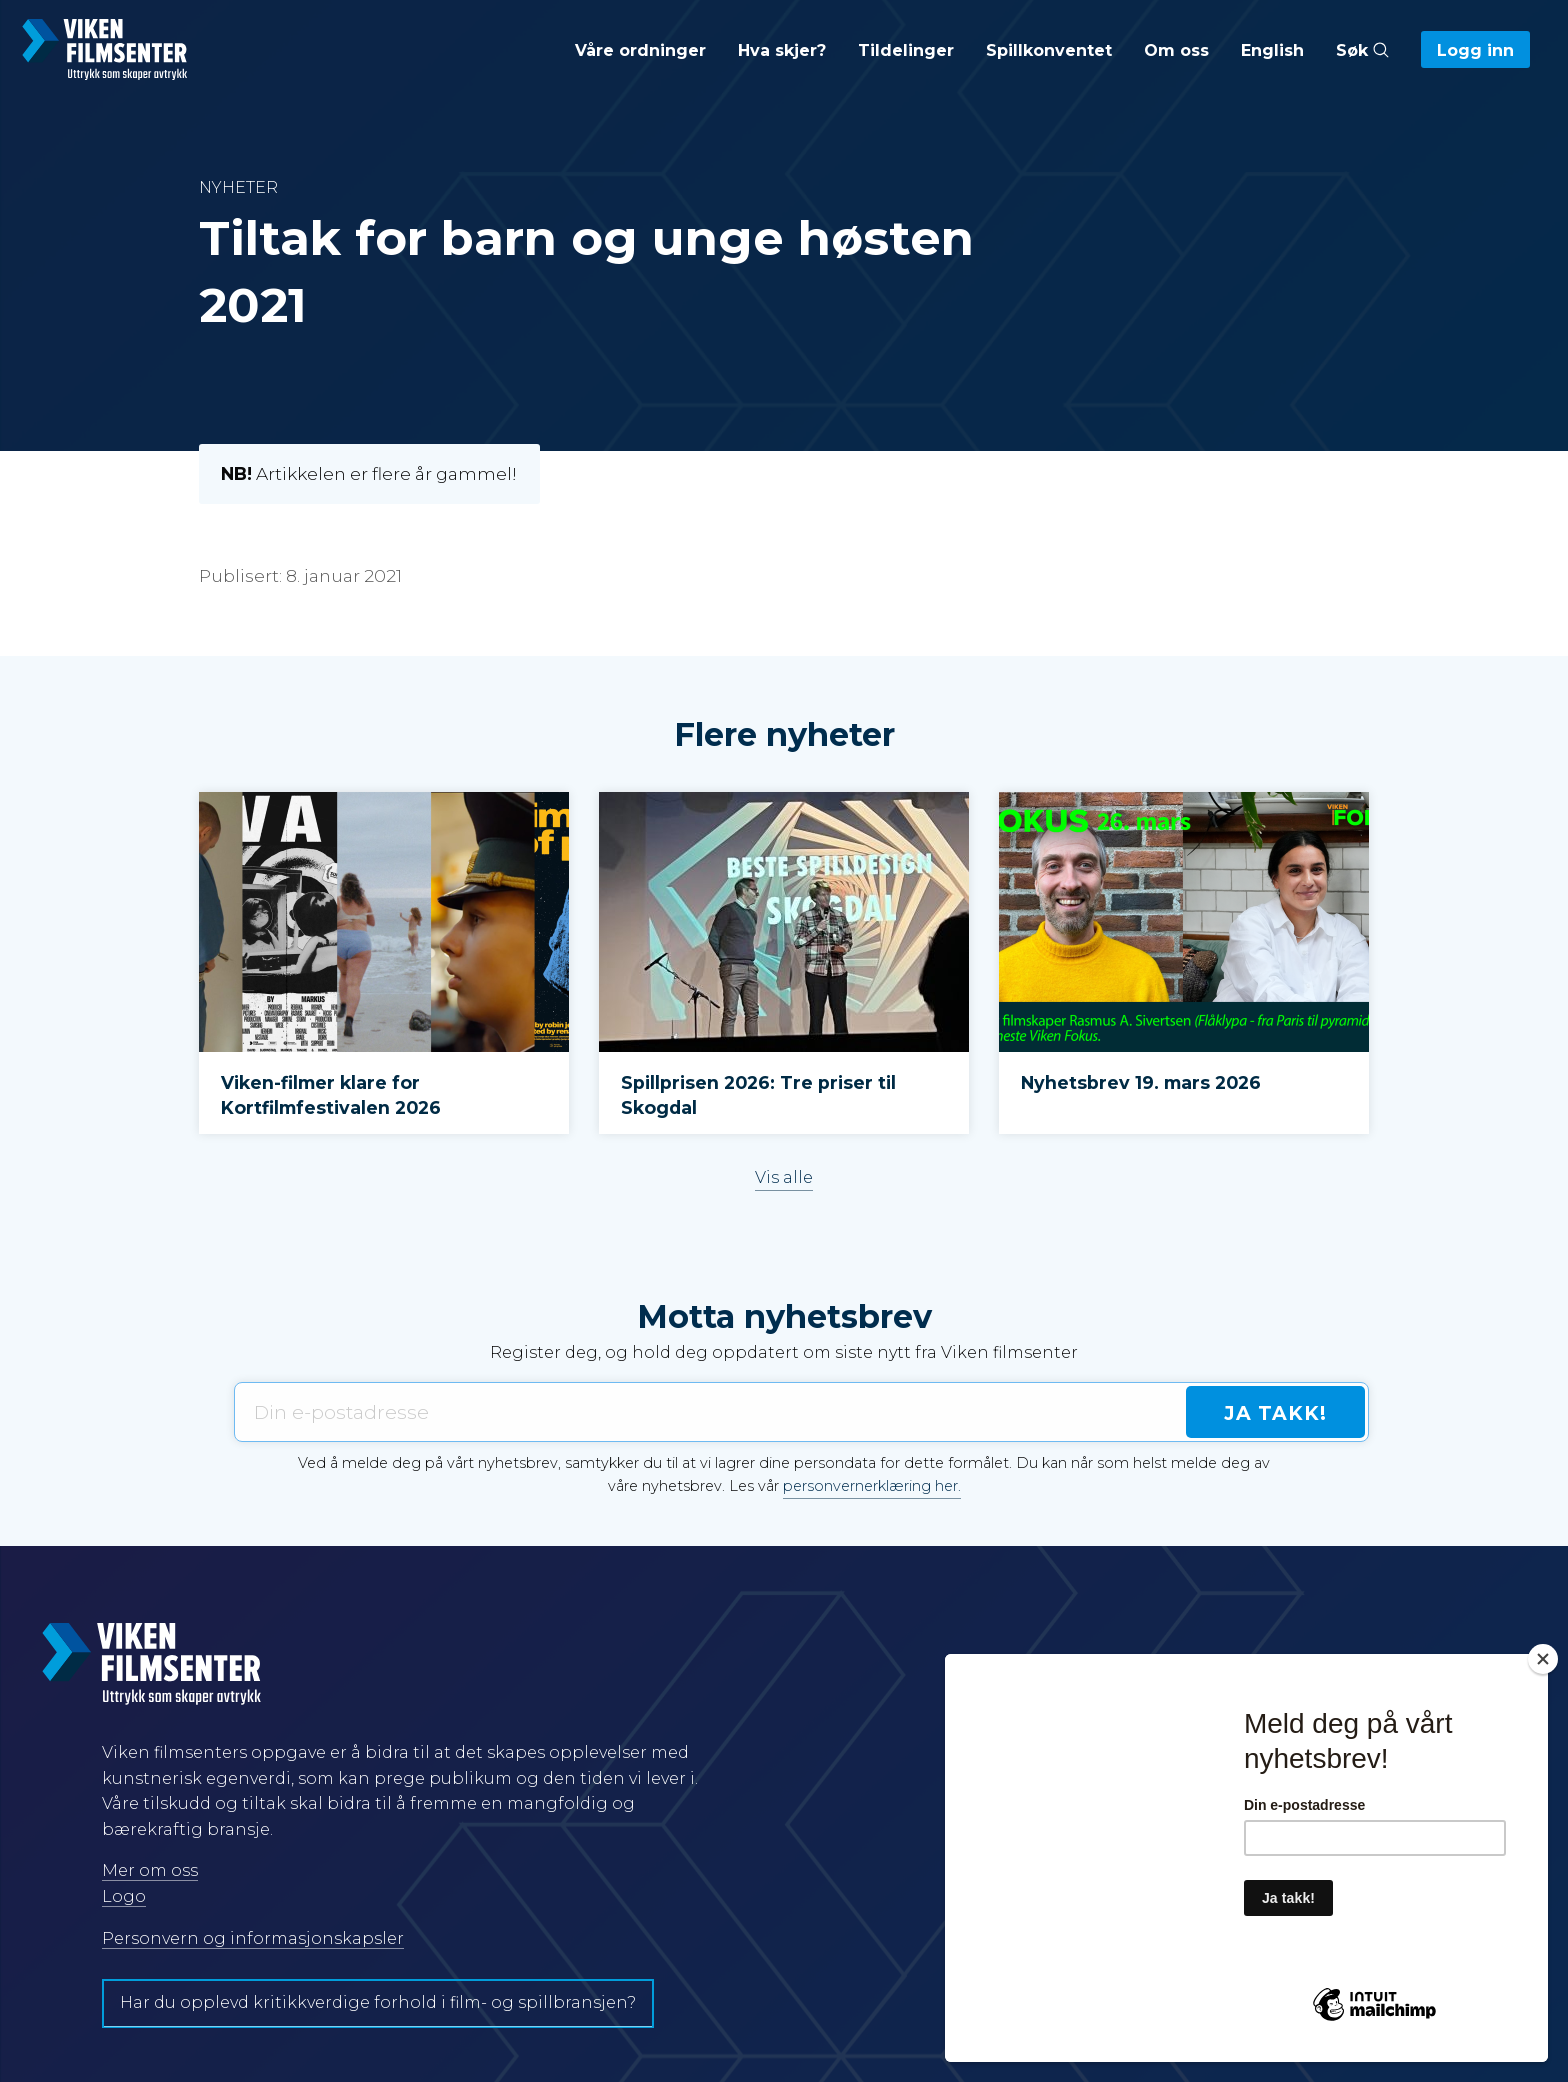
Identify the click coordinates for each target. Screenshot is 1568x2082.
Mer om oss (150, 1870)
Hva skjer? (782, 50)
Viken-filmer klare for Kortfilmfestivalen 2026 (333, 1095)
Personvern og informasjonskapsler (253, 1938)
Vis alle (784, 1177)
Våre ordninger (640, 50)
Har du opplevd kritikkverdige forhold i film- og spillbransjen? (378, 2002)
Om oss (1176, 50)
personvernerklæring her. (872, 1486)
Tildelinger (906, 50)
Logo (124, 1896)
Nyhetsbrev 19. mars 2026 (1141, 1082)
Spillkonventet (1049, 50)
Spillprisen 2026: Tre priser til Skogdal (758, 1095)
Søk (1362, 50)
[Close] (1543, 1659)
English (1272, 50)
